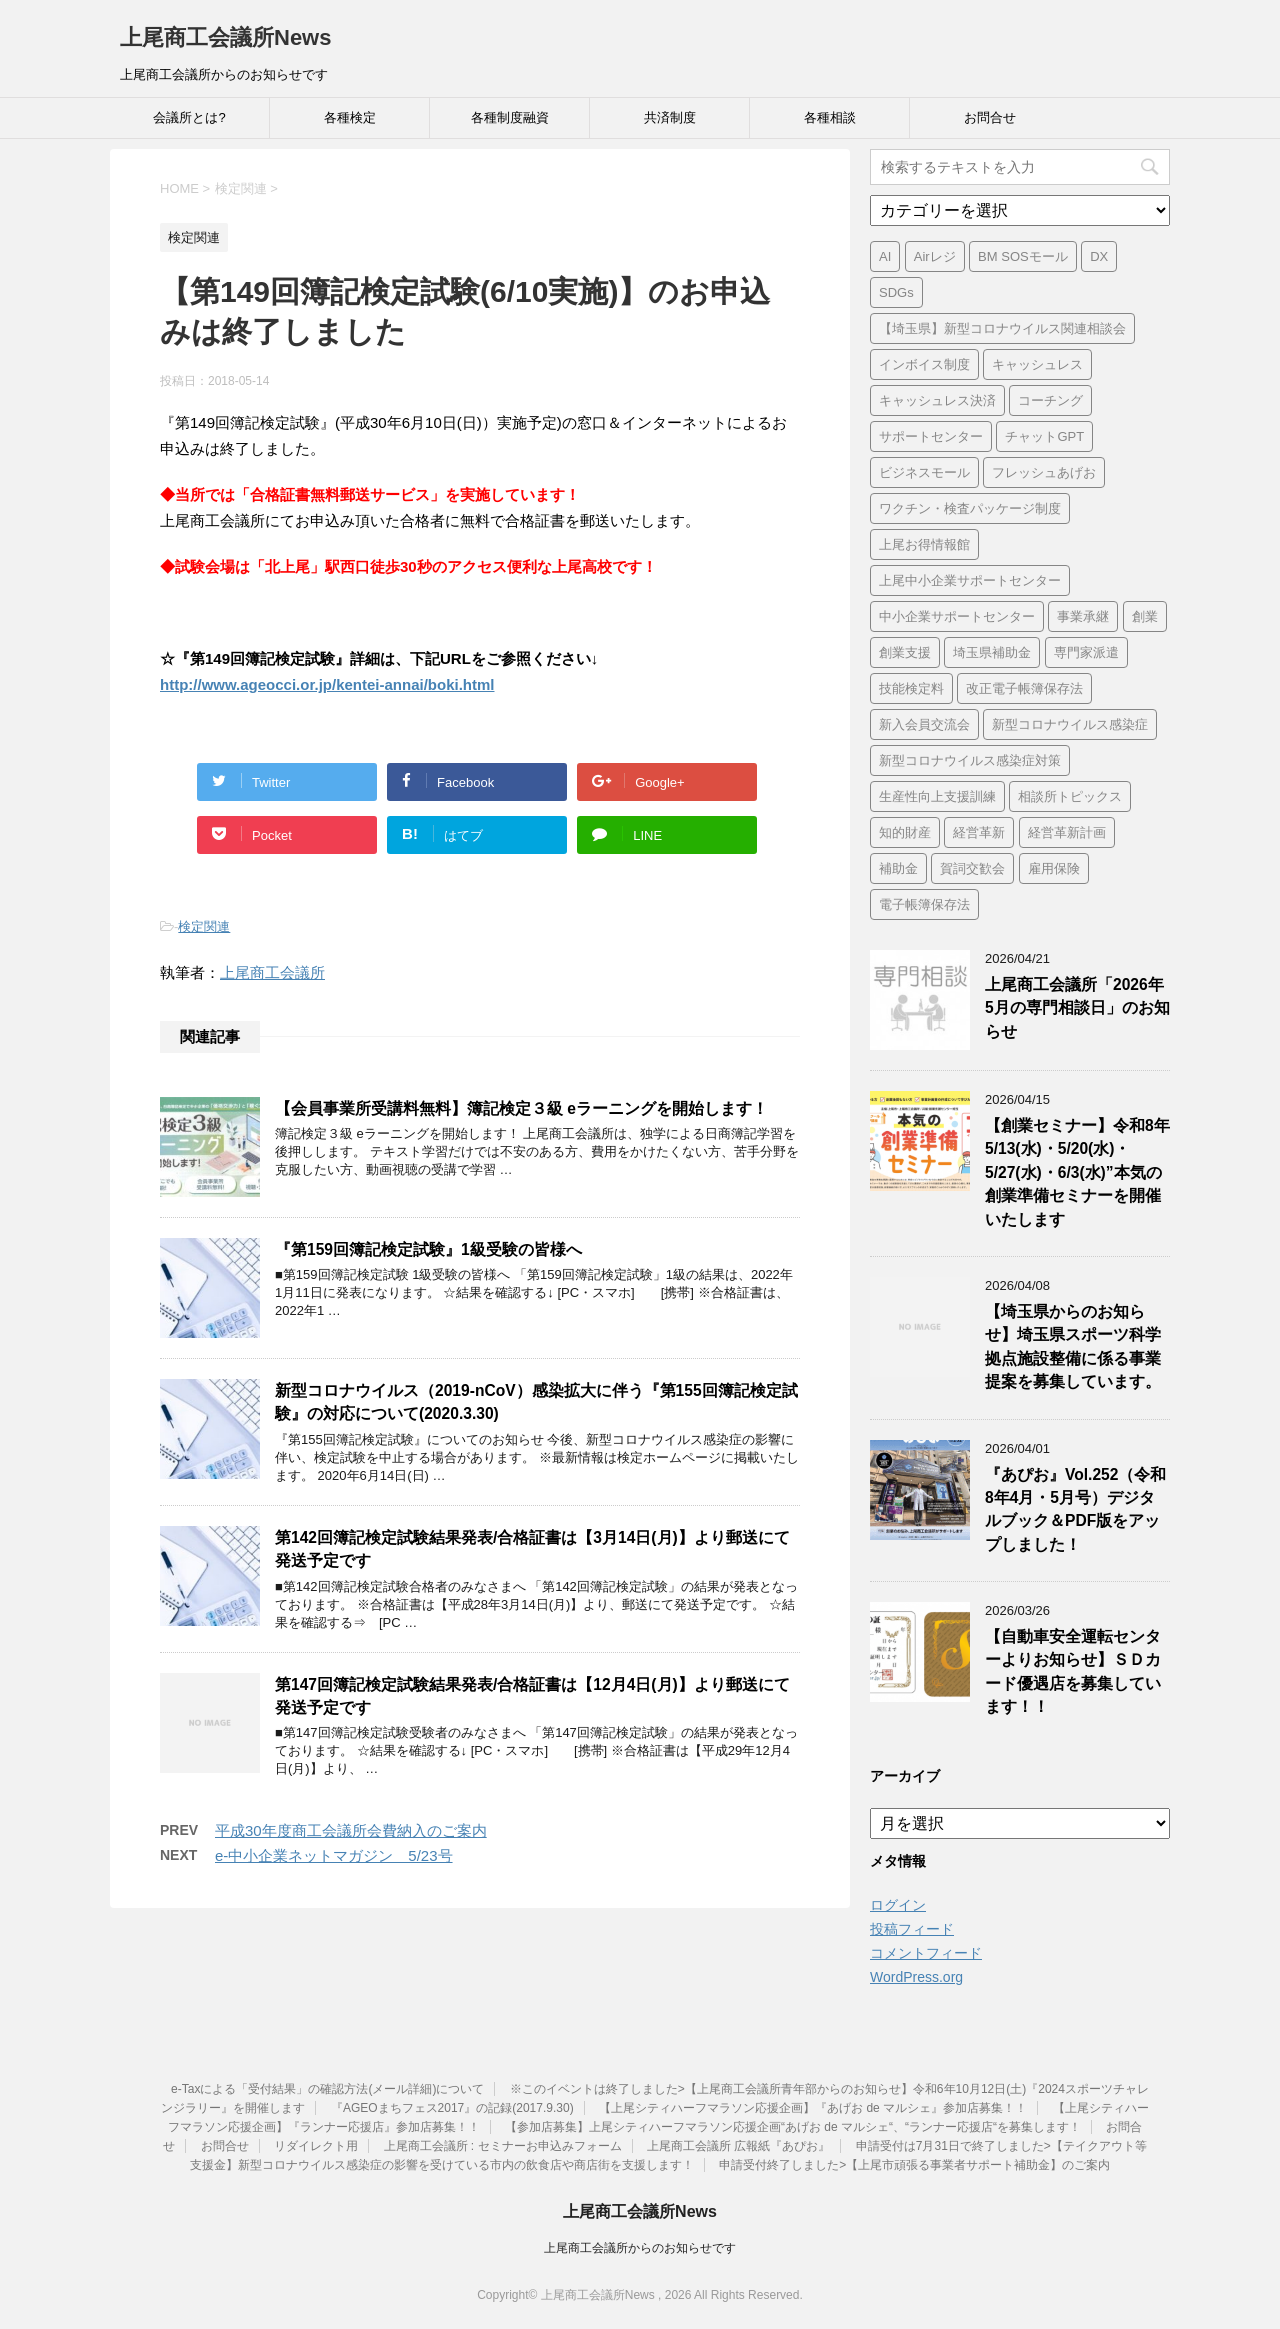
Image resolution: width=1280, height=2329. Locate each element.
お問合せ (990, 117)
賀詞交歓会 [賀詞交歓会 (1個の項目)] (972, 868)
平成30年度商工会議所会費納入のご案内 (351, 1830)
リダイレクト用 (316, 2146)
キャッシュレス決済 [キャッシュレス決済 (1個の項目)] (937, 400)
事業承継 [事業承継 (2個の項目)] (1083, 616)
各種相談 (830, 117)
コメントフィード (926, 1953)
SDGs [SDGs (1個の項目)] (896, 292)
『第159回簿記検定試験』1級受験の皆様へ (428, 1249)
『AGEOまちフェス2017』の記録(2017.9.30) (452, 2108)
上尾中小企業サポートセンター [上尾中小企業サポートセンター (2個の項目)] (970, 580)
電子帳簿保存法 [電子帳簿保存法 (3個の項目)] (924, 904)
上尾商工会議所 (272, 972)
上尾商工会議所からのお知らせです (640, 2248)
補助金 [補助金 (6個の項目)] (898, 868)
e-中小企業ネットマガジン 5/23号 (334, 1855)
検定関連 (204, 926)
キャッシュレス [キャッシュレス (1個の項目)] (1037, 364)
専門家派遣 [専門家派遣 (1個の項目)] (1086, 652)
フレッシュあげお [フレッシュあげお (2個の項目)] (1044, 472)
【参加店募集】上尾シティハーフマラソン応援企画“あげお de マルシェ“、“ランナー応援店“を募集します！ (793, 2127)
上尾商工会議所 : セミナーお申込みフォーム (503, 2146)
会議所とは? (189, 117)
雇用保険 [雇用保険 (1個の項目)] (1054, 868)
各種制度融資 (510, 117)
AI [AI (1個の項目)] (885, 256)
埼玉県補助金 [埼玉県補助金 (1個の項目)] (992, 652)
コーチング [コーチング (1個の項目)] (1050, 400)
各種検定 (350, 117)
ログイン (898, 1905)
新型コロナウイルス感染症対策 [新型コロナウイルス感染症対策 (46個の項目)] (970, 760)
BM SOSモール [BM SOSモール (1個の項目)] (1023, 256)
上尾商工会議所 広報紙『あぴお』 (738, 2146)
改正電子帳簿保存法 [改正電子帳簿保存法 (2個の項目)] (1024, 688)
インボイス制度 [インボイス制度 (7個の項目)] (924, 364)
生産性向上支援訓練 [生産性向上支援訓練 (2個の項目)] (937, 796)
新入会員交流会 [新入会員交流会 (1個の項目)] (924, 724)
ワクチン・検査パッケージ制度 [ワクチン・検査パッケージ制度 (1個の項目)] (970, 508)
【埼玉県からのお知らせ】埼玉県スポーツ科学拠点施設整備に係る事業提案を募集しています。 (1073, 1346)
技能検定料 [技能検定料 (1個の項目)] (911, 688)
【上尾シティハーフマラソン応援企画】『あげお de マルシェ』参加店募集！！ (813, 2108)
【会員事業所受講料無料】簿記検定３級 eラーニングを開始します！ (521, 1108)
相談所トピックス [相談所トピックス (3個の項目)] (1070, 796)
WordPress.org (916, 1977)
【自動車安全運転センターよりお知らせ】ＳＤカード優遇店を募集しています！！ (1073, 1671)
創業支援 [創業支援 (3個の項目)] (905, 652)
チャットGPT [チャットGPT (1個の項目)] (1044, 436)
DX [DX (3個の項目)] (1099, 256)
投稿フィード (912, 1929)
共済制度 (670, 117)
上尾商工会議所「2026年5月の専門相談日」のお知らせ (1077, 1008)
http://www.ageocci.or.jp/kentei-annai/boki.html (327, 684)
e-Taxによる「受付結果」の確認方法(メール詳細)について (327, 2089)
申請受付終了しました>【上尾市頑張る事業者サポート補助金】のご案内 (914, 2165)
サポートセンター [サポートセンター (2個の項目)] (931, 436)
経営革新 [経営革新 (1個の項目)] (979, 832)
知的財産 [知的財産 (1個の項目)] (905, 832)
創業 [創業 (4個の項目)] (1145, 616)
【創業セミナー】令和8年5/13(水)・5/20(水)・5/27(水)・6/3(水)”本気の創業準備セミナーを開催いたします (1077, 1172)
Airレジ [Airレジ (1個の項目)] (935, 256)
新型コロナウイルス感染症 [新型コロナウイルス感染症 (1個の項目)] (1070, 724)
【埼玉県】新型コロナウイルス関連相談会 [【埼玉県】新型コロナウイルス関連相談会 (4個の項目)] (1002, 328)
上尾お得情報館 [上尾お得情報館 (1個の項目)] (924, 544)
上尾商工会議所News (225, 37)
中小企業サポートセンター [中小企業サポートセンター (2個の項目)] (957, 616)
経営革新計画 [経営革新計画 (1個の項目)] (1067, 832)
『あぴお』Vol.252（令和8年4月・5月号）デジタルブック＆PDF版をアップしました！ (1075, 1509)
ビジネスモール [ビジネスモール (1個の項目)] (924, 472)
